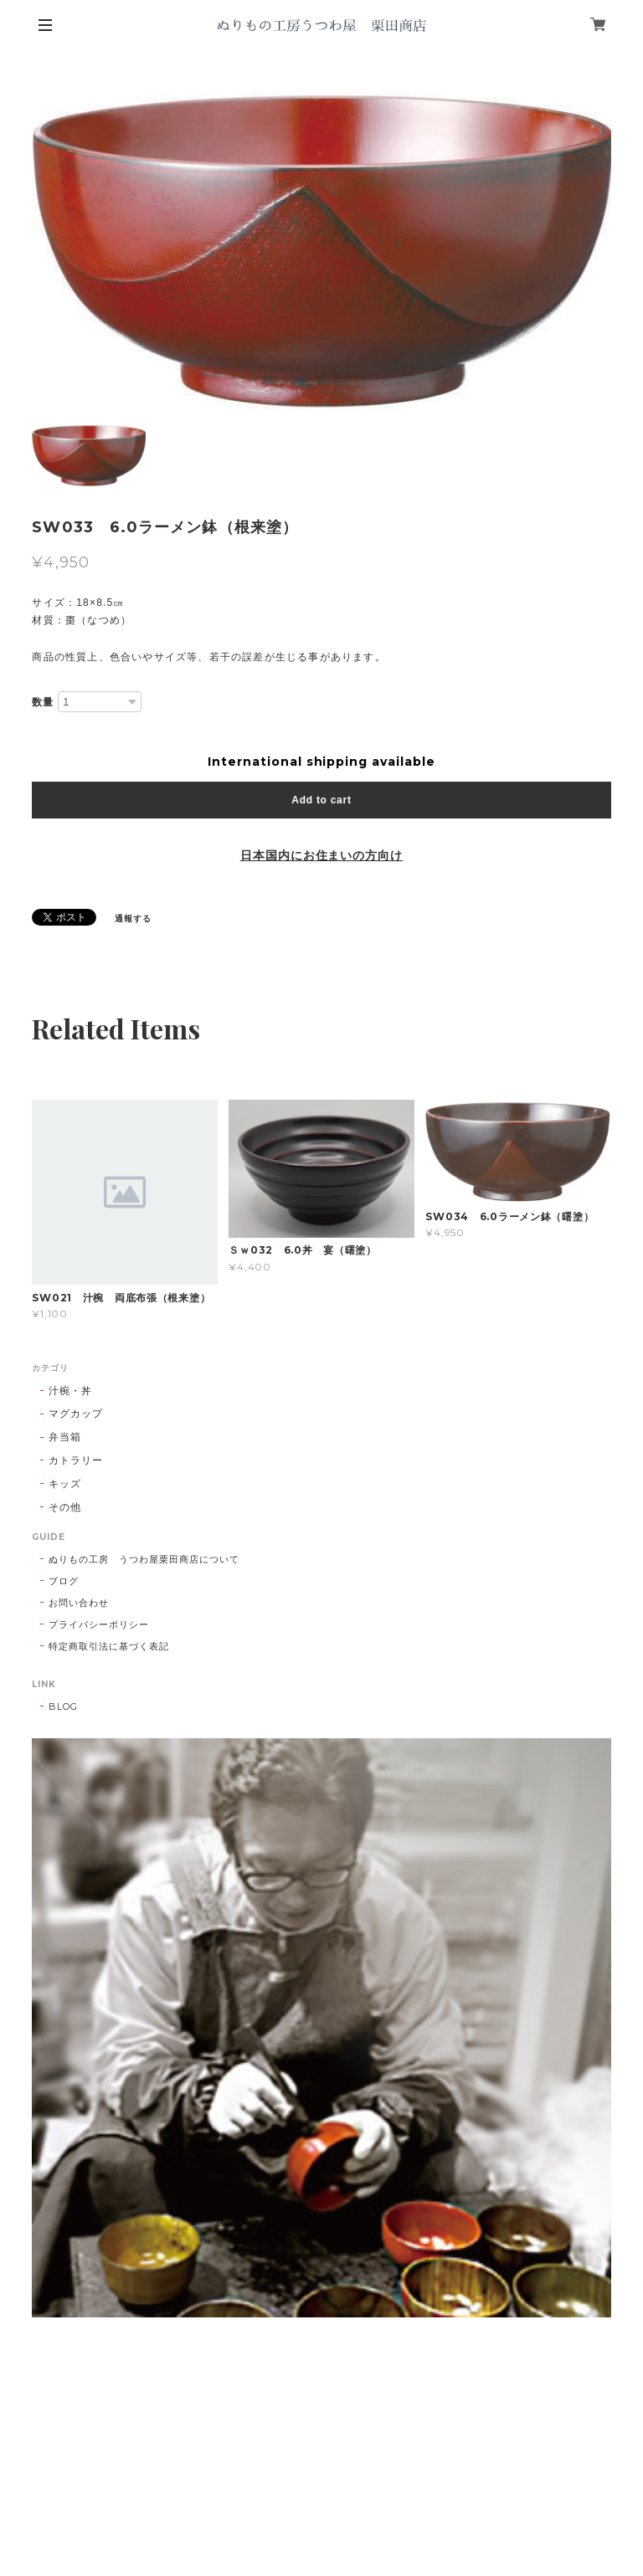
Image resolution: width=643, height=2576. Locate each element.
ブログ (64, 1581)
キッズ (65, 1483)
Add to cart (321, 800)
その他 (65, 1507)
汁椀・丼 (70, 1390)
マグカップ (76, 1413)
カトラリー (76, 1460)
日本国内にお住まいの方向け (321, 855)
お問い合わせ (79, 1603)
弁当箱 (65, 1436)
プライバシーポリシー (99, 1624)
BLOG (63, 1706)
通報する (133, 918)
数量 (43, 702)
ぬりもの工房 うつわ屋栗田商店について (144, 1559)
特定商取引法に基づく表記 (109, 1646)
